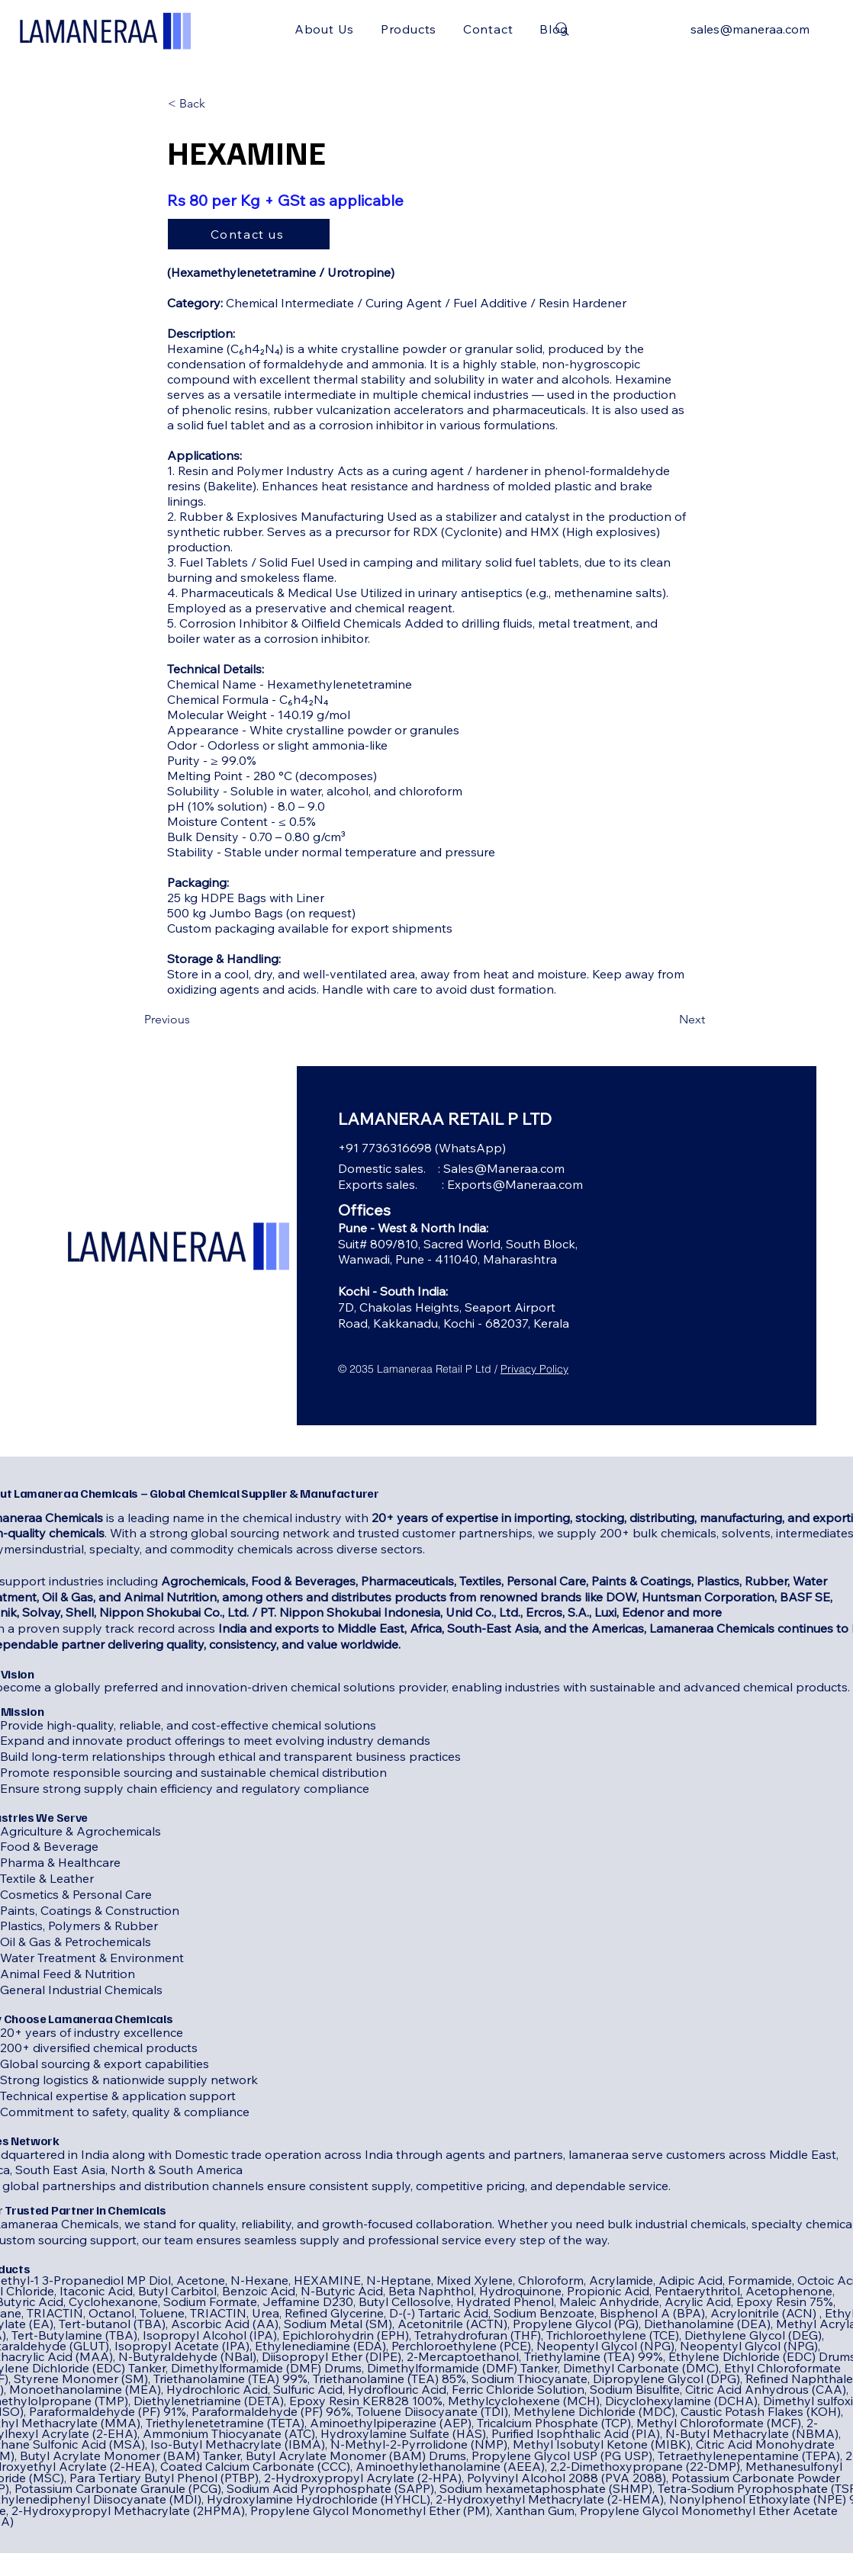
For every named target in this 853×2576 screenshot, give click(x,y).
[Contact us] (249, 234)
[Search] (562, 29)
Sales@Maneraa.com (504, 1168)
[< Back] (218, 103)
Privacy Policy (534, 1369)
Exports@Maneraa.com (515, 1184)
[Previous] (194, 1019)
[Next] (667, 1019)
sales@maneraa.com (750, 29)
